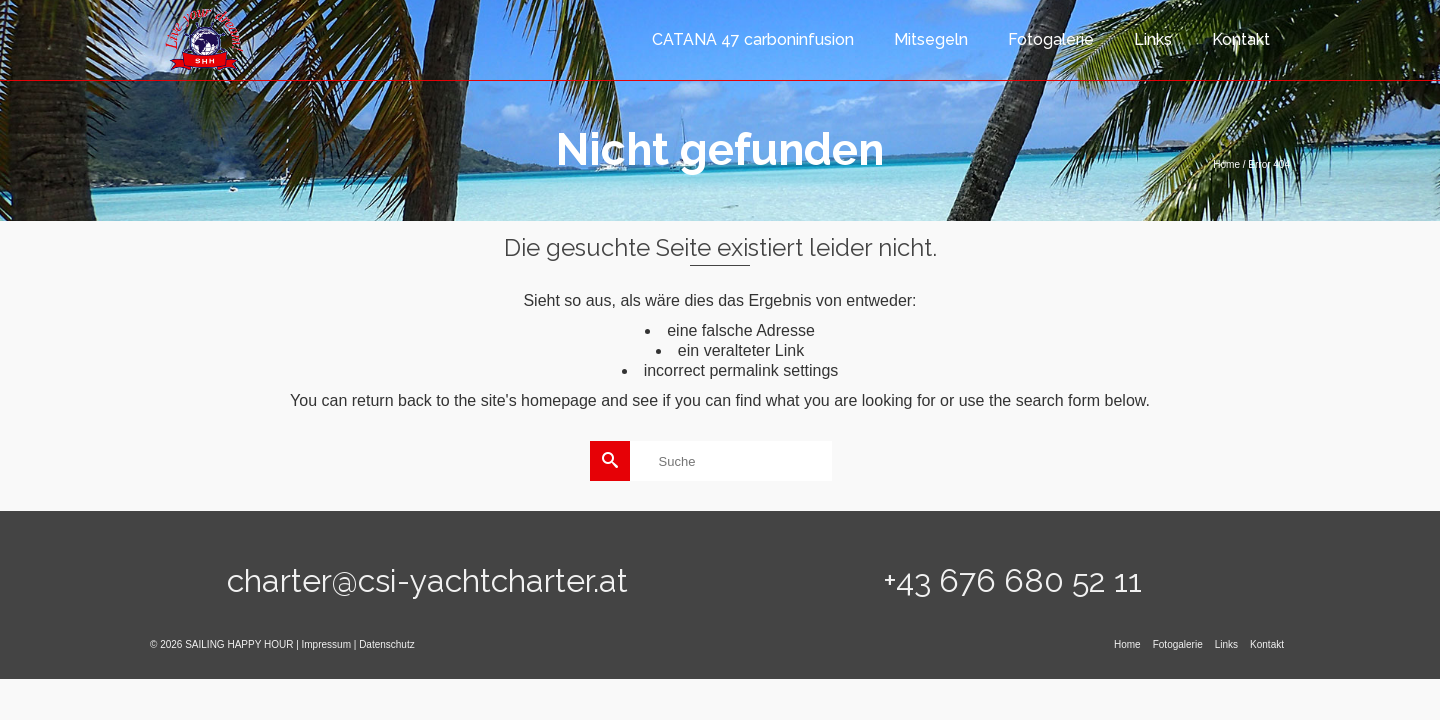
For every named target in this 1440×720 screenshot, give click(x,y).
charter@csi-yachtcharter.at (427, 580)
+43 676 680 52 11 (1012, 580)
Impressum (326, 644)
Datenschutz (387, 644)
